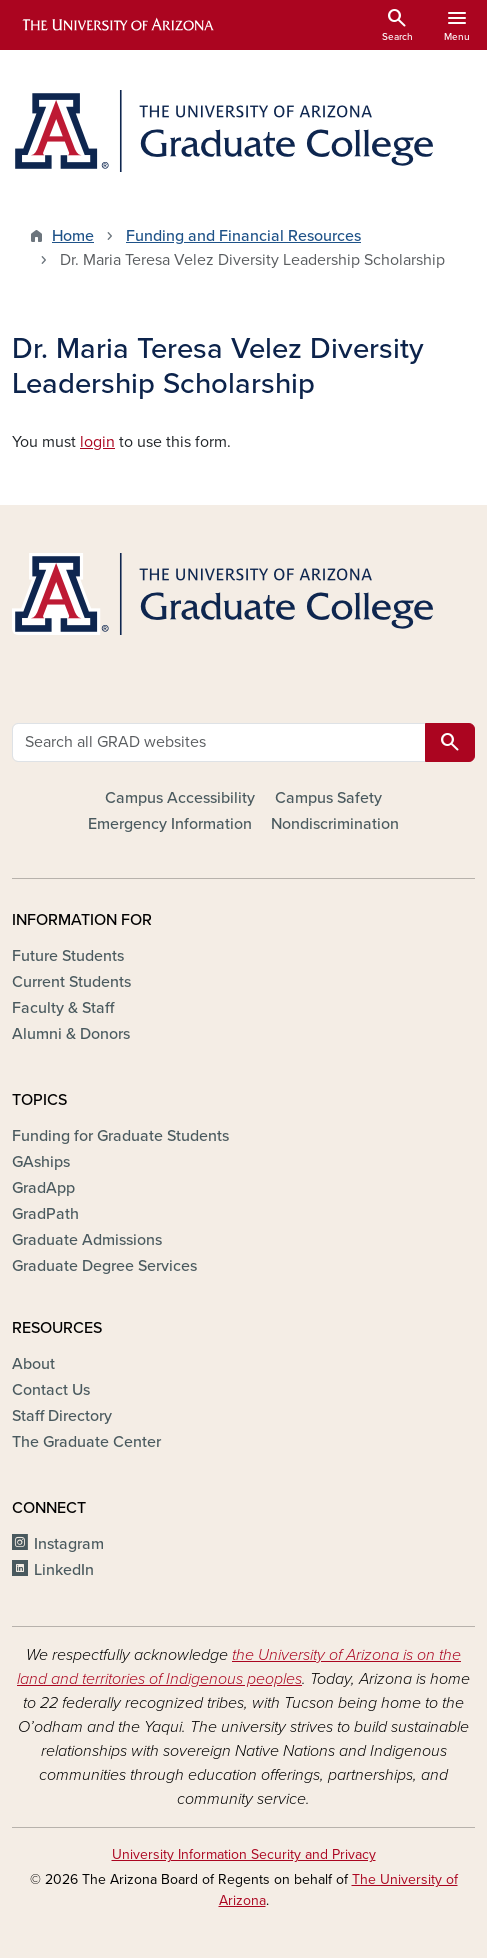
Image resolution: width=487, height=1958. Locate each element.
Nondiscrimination (335, 824)
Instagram (69, 1544)
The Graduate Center (86, 1442)
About (33, 1364)
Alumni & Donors (71, 1034)
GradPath (45, 1214)
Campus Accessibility (180, 798)
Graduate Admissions (87, 1240)
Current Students (71, 982)
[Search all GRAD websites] (219, 742)
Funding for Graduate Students (120, 1136)
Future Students (68, 956)
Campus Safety (328, 798)
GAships (41, 1162)
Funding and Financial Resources (243, 236)
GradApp (43, 1188)
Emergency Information (170, 824)
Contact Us (51, 1390)
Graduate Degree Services (104, 1266)
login (97, 442)
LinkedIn (64, 1570)
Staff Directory (62, 1416)
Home (73, 236)
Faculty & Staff (63, 1008)
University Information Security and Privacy (244, 1854)
